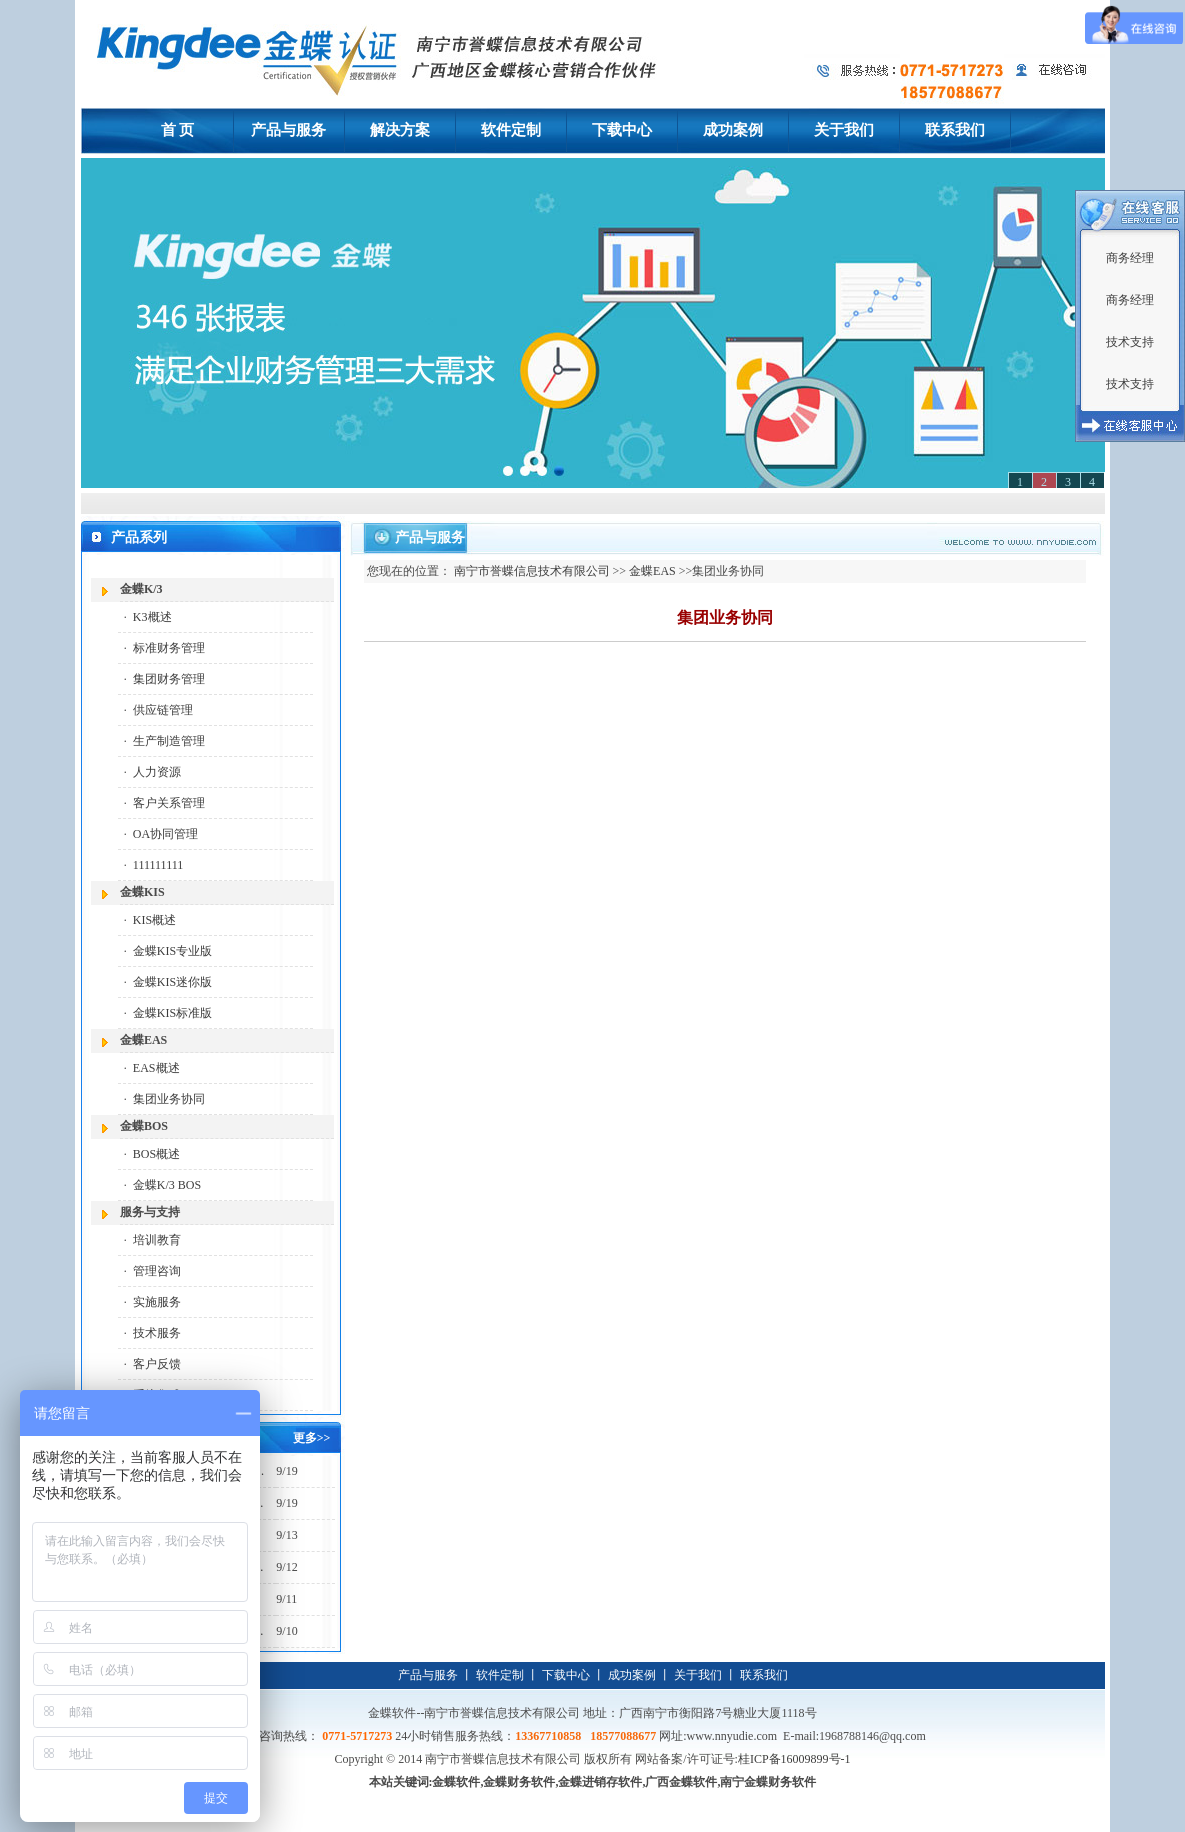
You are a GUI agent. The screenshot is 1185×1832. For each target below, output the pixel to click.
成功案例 (632, 1675)
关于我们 (698, 1675)
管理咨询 (157, 1271)
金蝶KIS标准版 (172, 1013)
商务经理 (1130, 258)
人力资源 (157, 772)
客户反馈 (157, 1364)
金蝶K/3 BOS (167, 1185)
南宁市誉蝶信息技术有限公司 (532, 571)
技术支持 (1130, 342)
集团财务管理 (169, 679)
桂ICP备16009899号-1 (794, 1759)
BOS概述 (156, 1154)
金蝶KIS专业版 (172, 951)
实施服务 (157, 1302)
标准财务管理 (169, 648)
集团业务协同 (169, 1099)
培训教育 (157, 1240)
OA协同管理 (165, 834)
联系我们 (764, 1675)
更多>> (312, 1438)
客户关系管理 (169, 803)
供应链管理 (163, 710)
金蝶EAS (652, 571)
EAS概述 (156, 1068)
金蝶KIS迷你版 (172, 982)
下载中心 (566, 1675)
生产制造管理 (169, 741)
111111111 (158, 865)
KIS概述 (154, 920)
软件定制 (500, 1675)
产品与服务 (428, 1675)
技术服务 (157, 1333)
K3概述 (152, 617)
